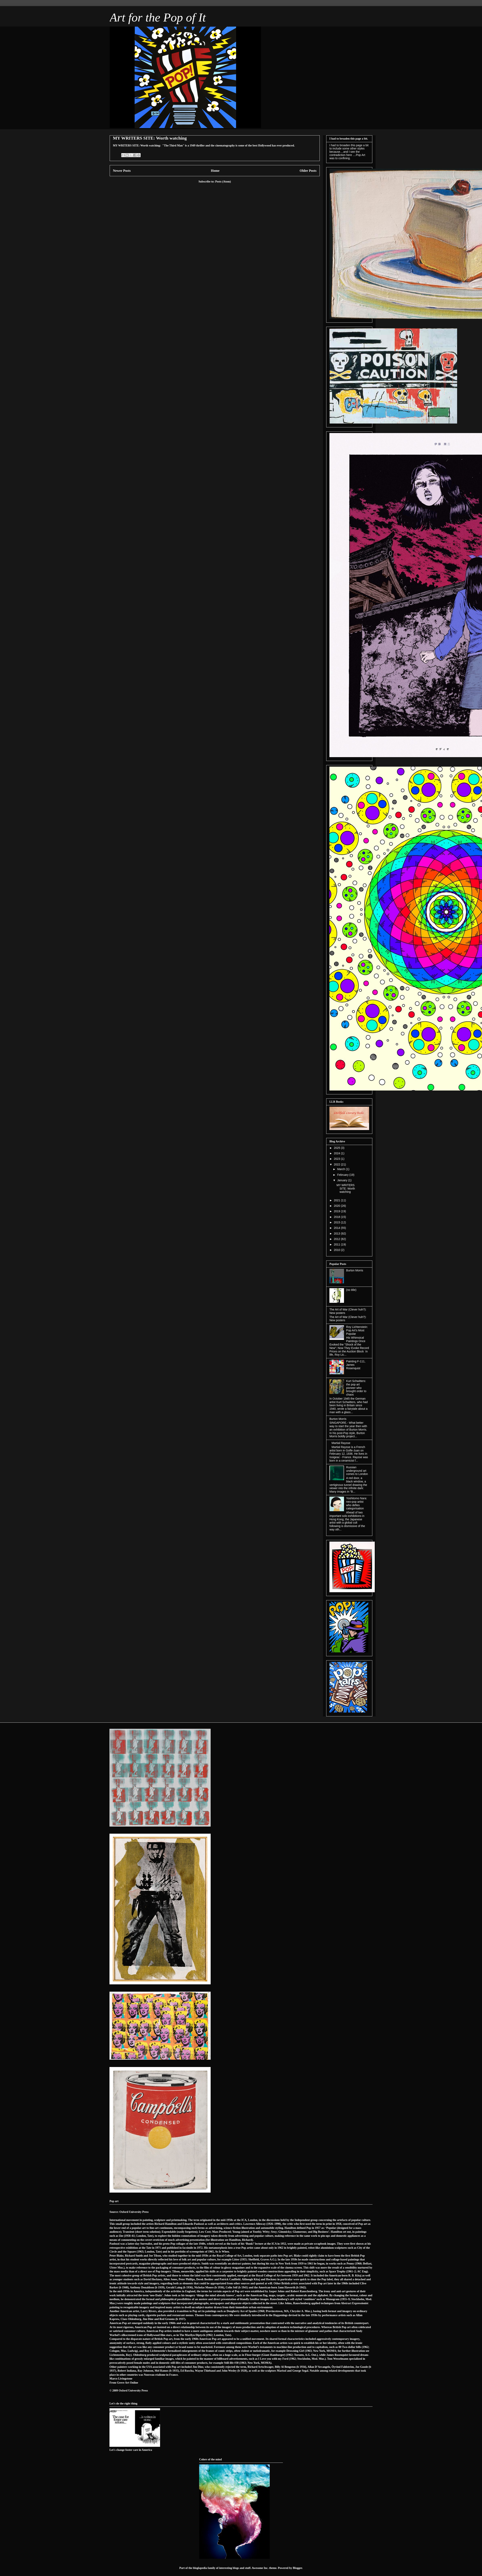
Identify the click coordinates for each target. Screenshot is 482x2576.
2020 (337, 1205)
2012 (337, 1239)
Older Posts (308, 171)
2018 (337, 1217)
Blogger (297, 2568)
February (343, 1174)
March (341, 1169)
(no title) (351, 1289)
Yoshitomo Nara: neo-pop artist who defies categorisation (356, 1503)
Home (215, 171)
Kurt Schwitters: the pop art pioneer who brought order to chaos (356, 1387)
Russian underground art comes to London (357, 1471)
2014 (337, 1227)
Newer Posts (122, 171)
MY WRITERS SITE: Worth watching (150, 138)
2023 (337, 1158)
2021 (337, 1200)
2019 (337, 1211)
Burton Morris (354, 1270)
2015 (337, 1222)
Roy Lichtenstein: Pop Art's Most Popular (357, 1330)
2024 (337, 1153)
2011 (337, 1244)
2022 (337, 1164)
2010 (337, 1250)
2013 (337, 1233)
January (342, 1180)
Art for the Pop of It (158, 17)
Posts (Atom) (223, 181)
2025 (337, 1147)
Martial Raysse (341, 1443)
